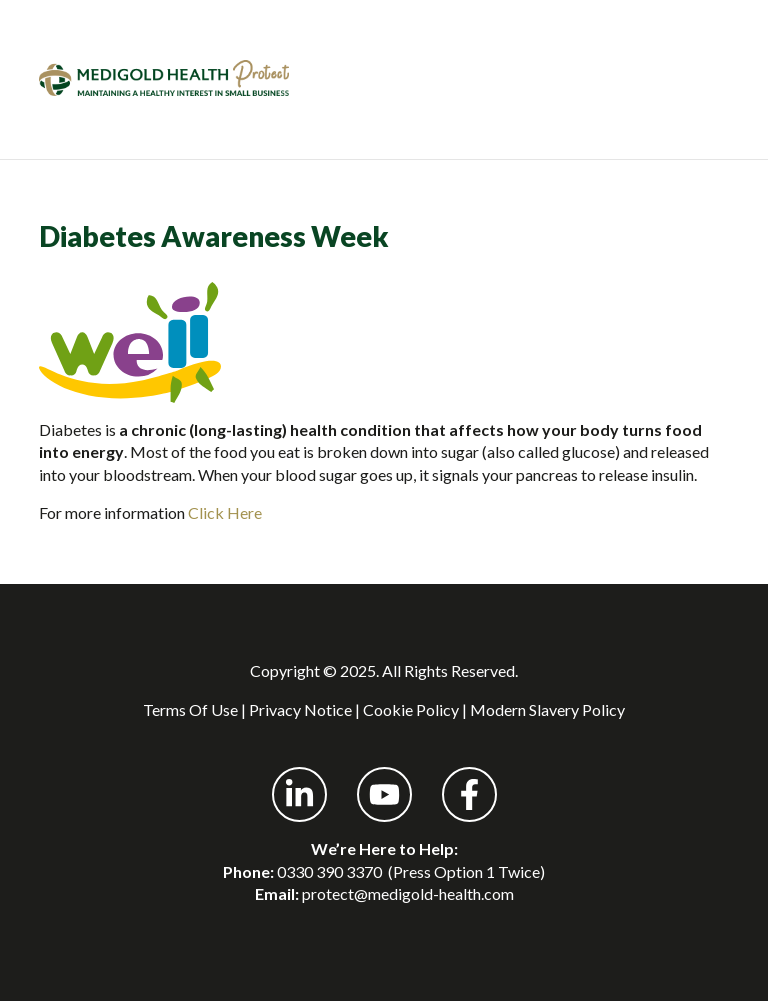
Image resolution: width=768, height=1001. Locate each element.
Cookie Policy (411, 709)
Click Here (226, 512)
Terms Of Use (190, 709)
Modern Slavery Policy (547, 709)
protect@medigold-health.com (408, 893)
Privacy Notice (300, 709)
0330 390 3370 (329, 871)
